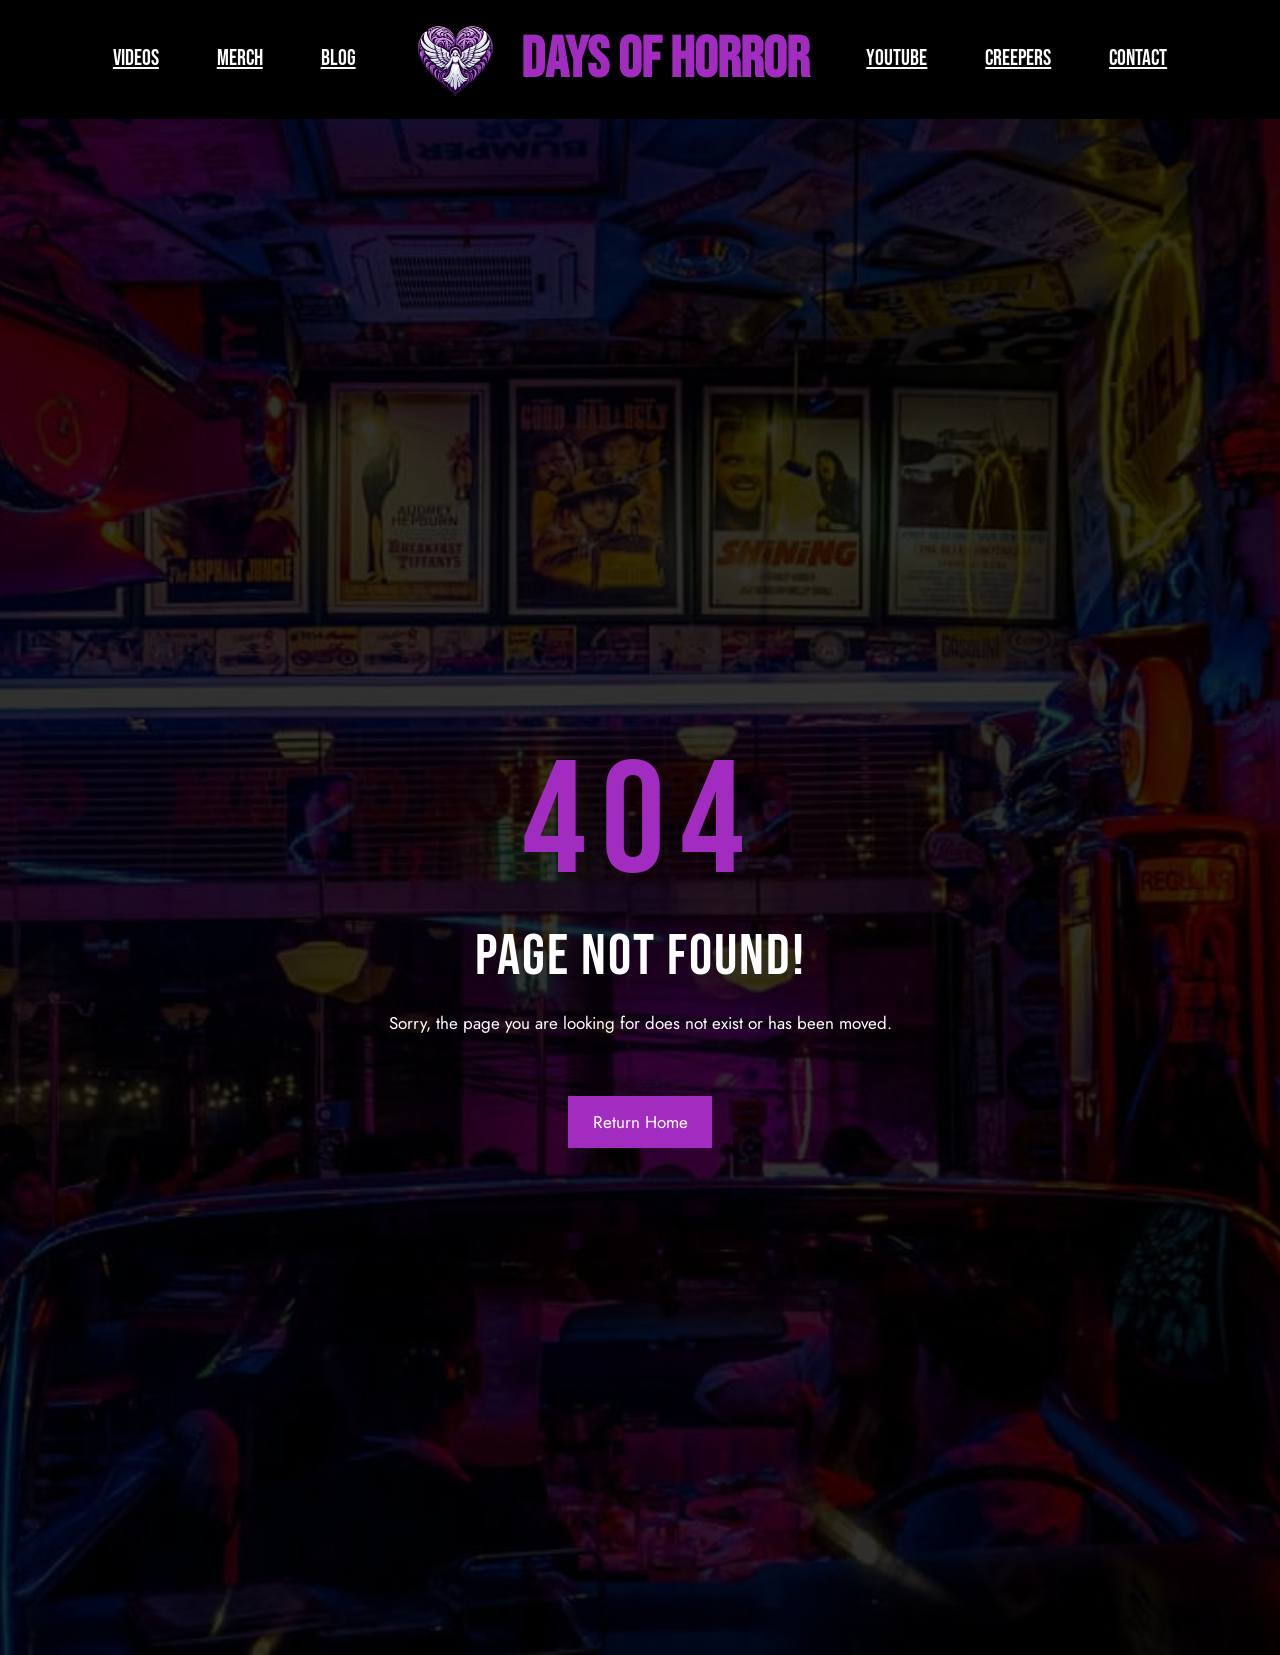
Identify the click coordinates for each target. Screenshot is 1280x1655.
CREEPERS (1018, 58)
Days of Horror (665, 59)
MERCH (240, 58)
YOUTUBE (896, 58)
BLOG (338, 58)
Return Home (640, 1122)
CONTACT (1138, 58)
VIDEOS (136, 58)
